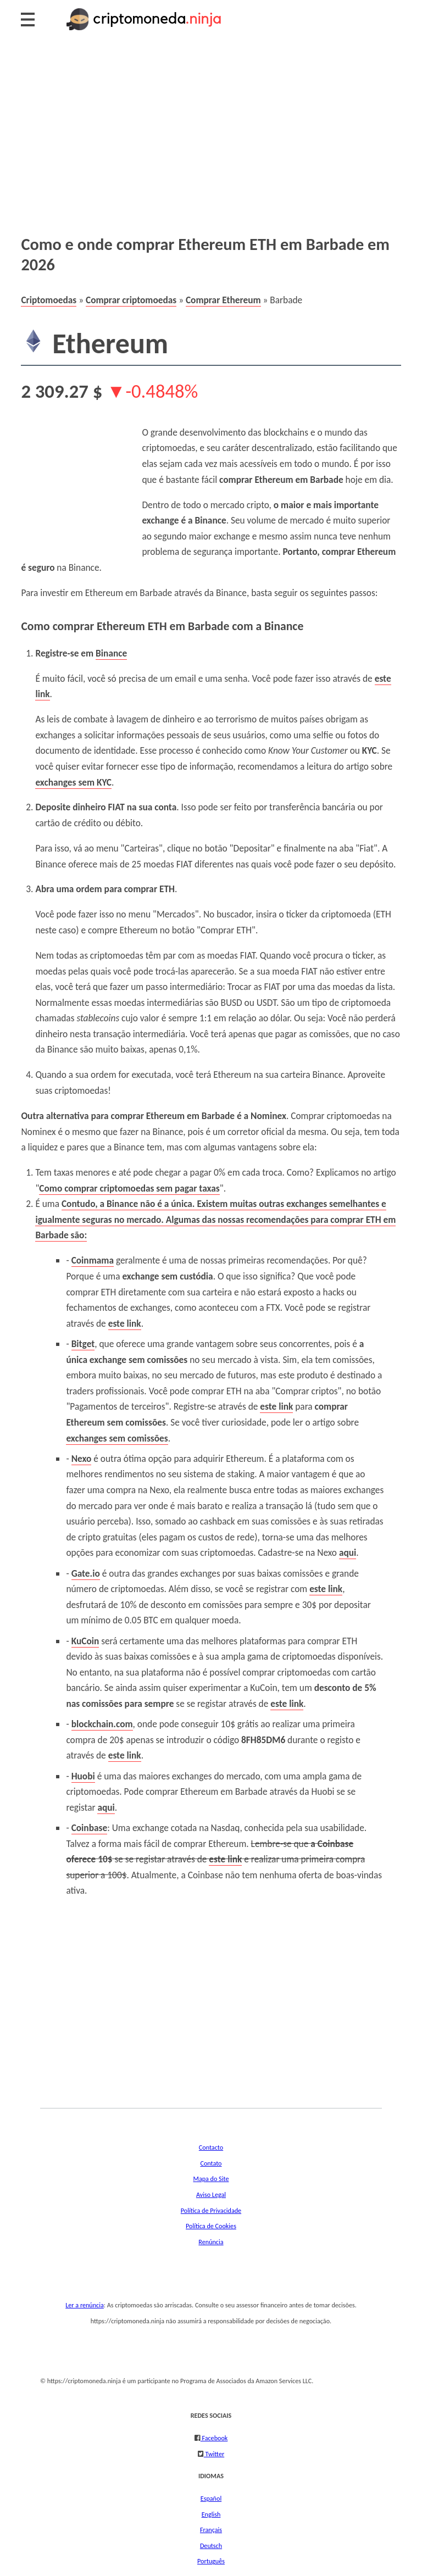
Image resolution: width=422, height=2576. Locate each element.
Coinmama (92, 1260)
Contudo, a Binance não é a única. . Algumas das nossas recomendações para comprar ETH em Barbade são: (215, 1219)
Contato (210, 2163)
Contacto (211, 2147)
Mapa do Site (211, 2178)
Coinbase (89, 1828)
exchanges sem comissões (117, 1438)
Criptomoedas (48, 300)
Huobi (83, 1776)
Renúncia (210, 2242)
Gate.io (85, 1573)
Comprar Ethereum (223, 300)
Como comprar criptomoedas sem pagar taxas (129, 1188)
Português (211, 2561)
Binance (111, 653)
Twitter (214, 2454)
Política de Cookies (211, 2226)
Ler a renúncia (84, 2305)
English (211, 2514)
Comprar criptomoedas (131, 300)
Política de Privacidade (211, 2210)
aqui (347, 1552)
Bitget (83, 1344)
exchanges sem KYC (73, 782)
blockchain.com (102, 1724)
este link (124, 1323)
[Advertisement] (211, 132)
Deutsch (211, 2545)
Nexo (81, 1459)
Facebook (214, 2438)
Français (211, 2529)
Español (211, 2498)
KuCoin (85, 1641)
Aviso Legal (211, 2194)
